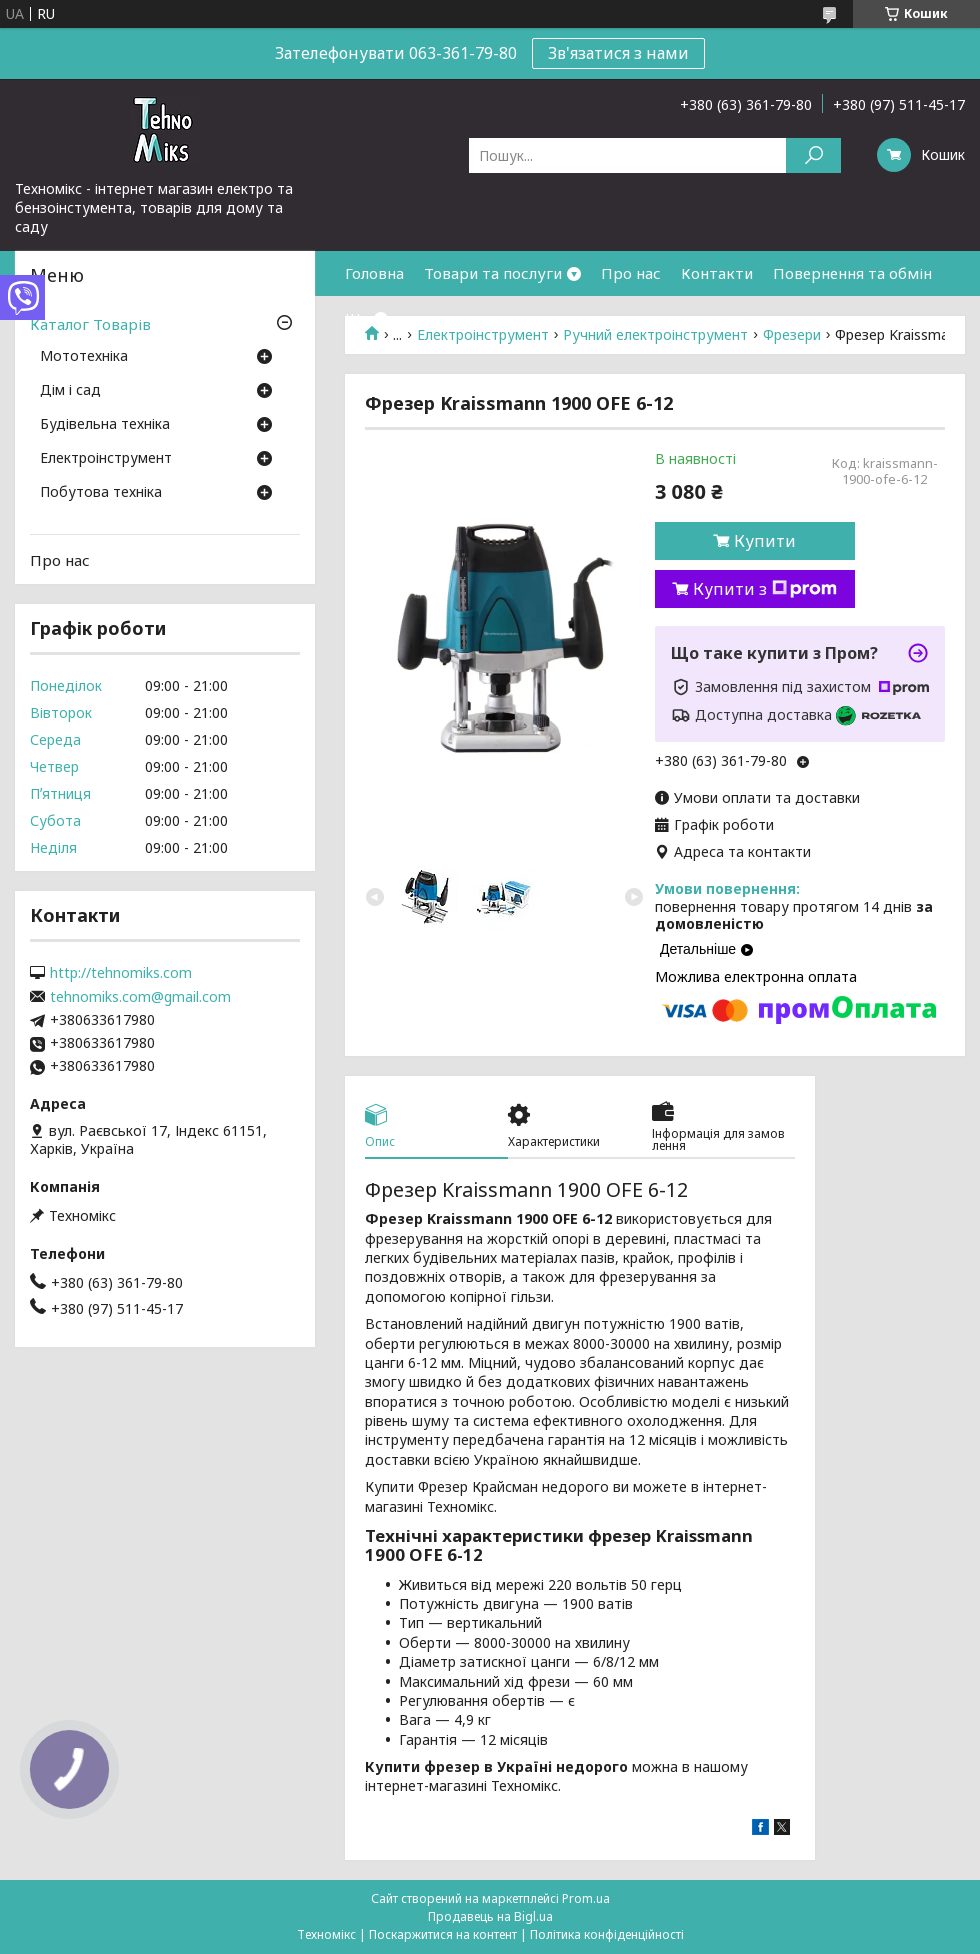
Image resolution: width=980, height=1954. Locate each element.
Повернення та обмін (852, 273)
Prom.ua (586, 1898)
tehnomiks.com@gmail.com (140, 997)
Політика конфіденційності (607, 1934)
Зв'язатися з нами (618, 53)
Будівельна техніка (105, 425)
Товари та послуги (493, 273)
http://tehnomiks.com (121, 973)
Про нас (631, 273)
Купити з (765, 589)
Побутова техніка (101, 493)
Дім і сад (70, 391)
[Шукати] (813, 155)
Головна (374, 273)
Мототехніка (84, 357)
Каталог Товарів (90, 324)
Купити (765, 541)
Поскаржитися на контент (443, 1934)
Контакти (717, 273)
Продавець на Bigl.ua (490, 1916)
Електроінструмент (106, 459)
